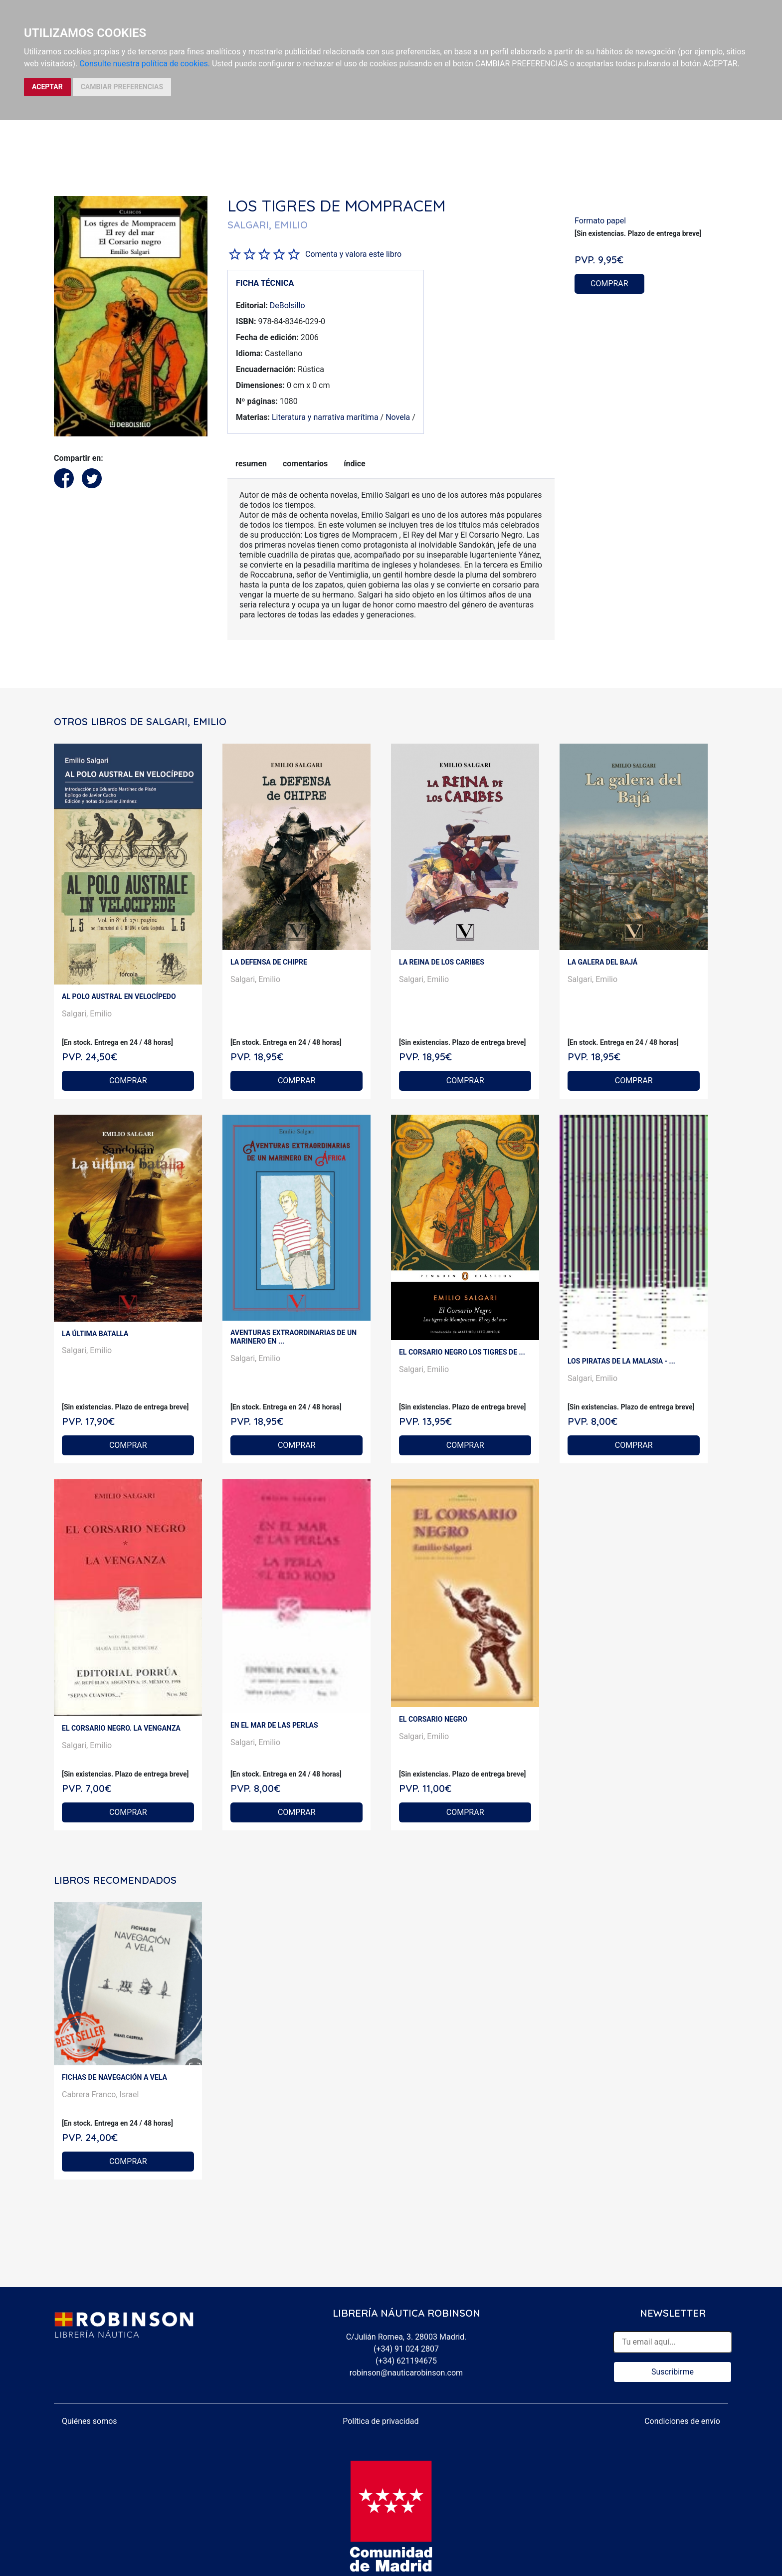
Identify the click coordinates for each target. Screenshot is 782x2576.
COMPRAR (609, 283)
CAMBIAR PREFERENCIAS (122, 87)
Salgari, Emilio (87, 1013)
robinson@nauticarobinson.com (406, 2373)
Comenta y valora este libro (353, 254)
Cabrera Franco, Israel (100, 2094)
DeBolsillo (287, 305)
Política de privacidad (380, 2421)
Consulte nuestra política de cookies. (144, 63)
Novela (398, 417)
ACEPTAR (47, 87)
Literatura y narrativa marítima (325, 417)
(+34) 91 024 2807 (406, 2349)
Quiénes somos (89, 2421)
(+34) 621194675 (406, 2361)
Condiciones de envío (682, 2421)
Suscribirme (672, 2372)
